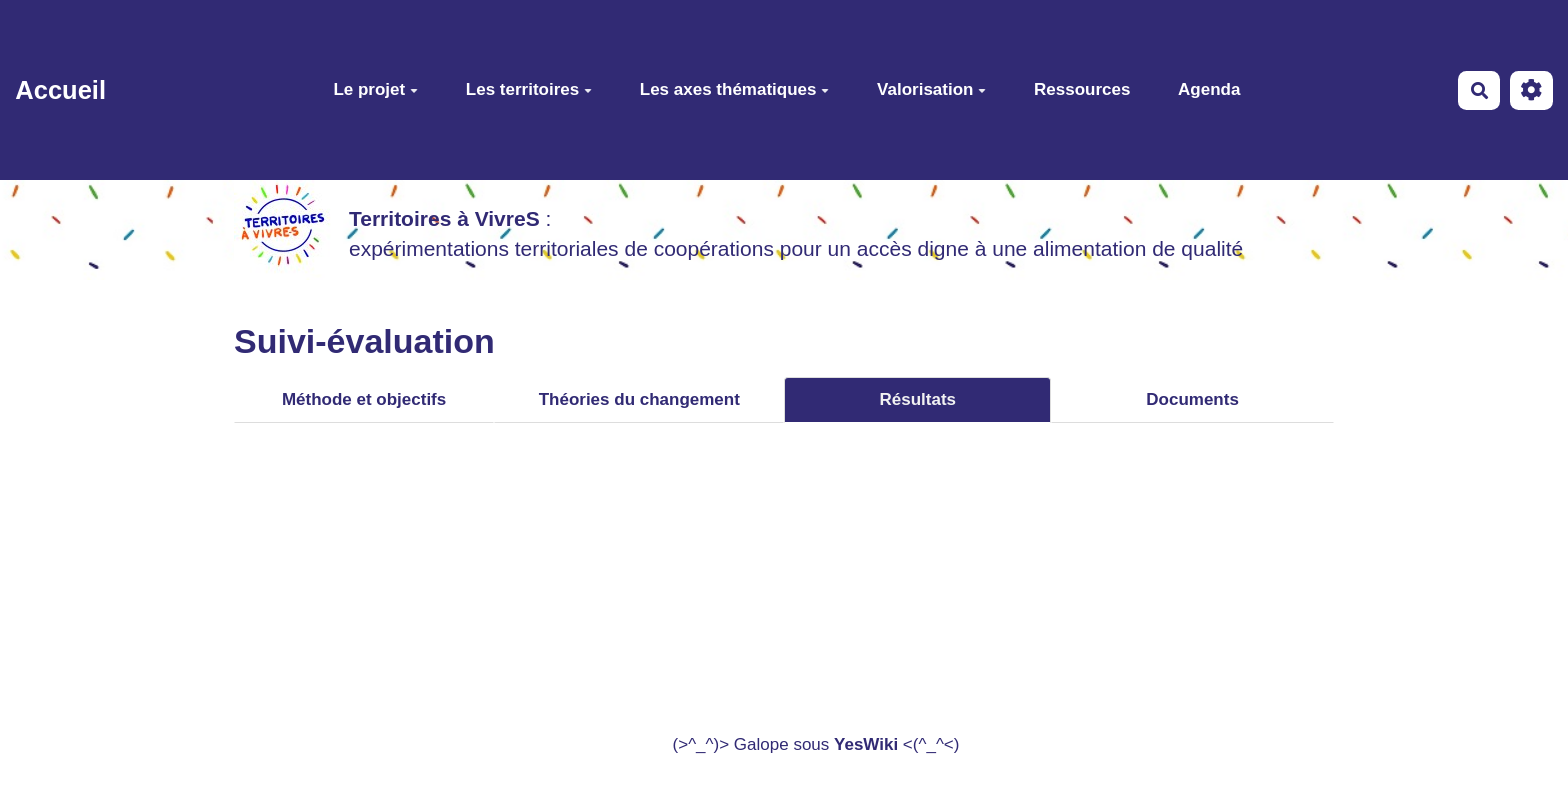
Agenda (1209, 89)
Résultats (918, 399)
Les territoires (529, 89)
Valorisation (931, 89)
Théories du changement (639, 399)
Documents (1192, 399)
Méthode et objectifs (364, 399)
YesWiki (866, 744)
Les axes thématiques (735, 89)
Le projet (375, 89)
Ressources (1082, 89)
